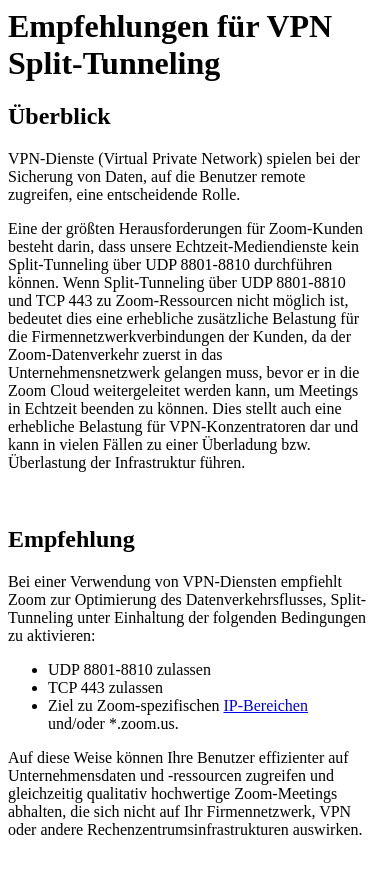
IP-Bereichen (266, 705)
